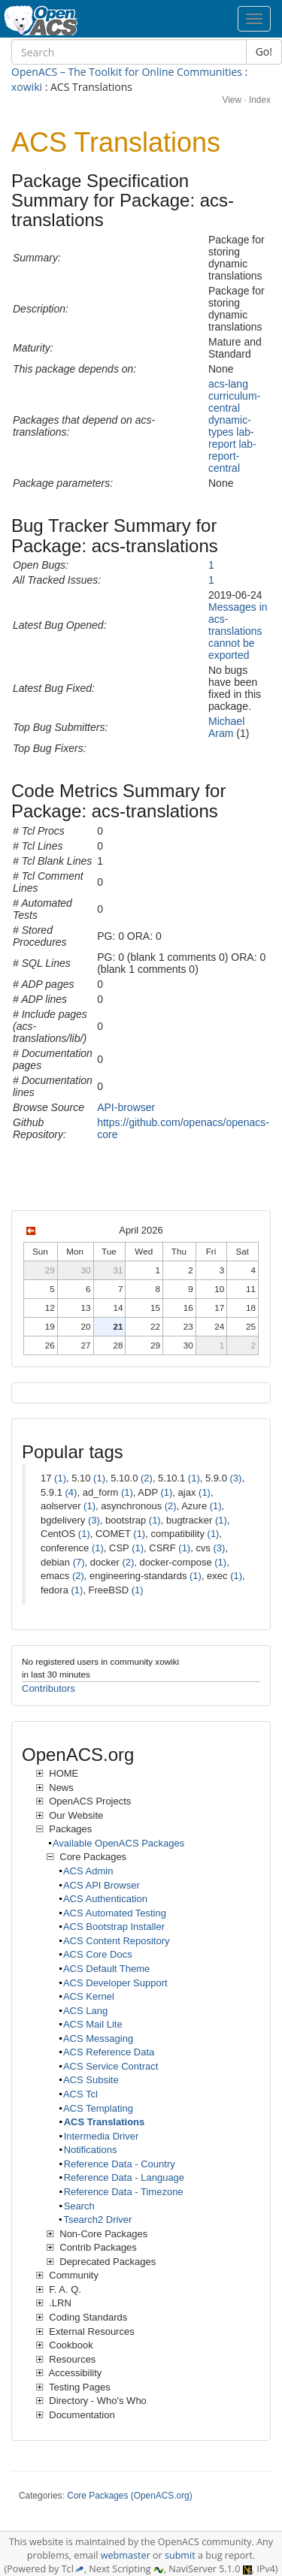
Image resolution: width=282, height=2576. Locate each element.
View (231, 100)
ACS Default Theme (106, 1968)
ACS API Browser (101, 1885)
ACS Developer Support (115, 1983)
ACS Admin (88, 1871)
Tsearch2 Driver (97, 2219)
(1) (60, 1478)
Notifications (90, 2149)
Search (79, 2206)
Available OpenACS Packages (118, 1843)
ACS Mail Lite (93, 2024)
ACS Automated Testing (114, 1913)
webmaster (125, 2555)
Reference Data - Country (119, 2164)
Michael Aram (226, 727)
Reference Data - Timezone (123, 2191)
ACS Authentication (105, 1898)
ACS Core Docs (97, 1954)
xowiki (26, 87)
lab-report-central (232, 456)
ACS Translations (104, 2122)
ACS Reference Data (108, 2052)
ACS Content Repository (116, 1940)
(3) (236, 1478)
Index (260, 100)
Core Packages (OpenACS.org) (130, 2495)
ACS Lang (85, 2010)
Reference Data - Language (124, 2177)
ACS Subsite (91, 2079)
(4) (71, 1492)
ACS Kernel (88, 1996)
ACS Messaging (98, 2038)
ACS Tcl (80, 2094)
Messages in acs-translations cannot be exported (238, 631)
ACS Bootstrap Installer (114, 1926)
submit (180, 2555)
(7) (79, 1562)
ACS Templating (98, 2108)
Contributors (48, 1688)
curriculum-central (234, 402)
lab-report (231, 438)
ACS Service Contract (110, 2066)
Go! (264, 51)
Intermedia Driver (101, 2136)
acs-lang (228, 384)
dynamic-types (229, 426)
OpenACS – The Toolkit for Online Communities (126, 72)
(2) (147, 1478)
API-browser (126, 1107)
